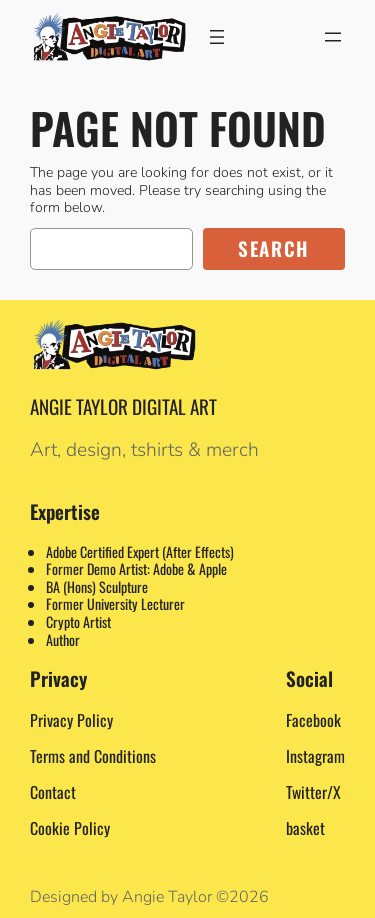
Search (274, 248)
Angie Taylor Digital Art (123, 406)
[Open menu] (217, 37)
